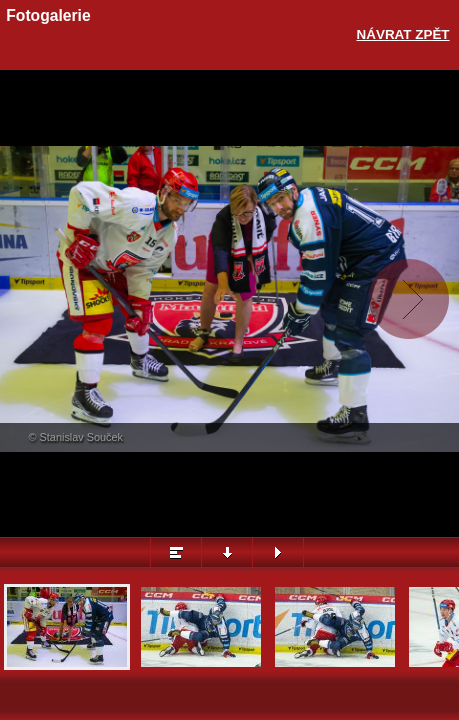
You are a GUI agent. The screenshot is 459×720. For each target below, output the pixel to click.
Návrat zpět (403, 34)
